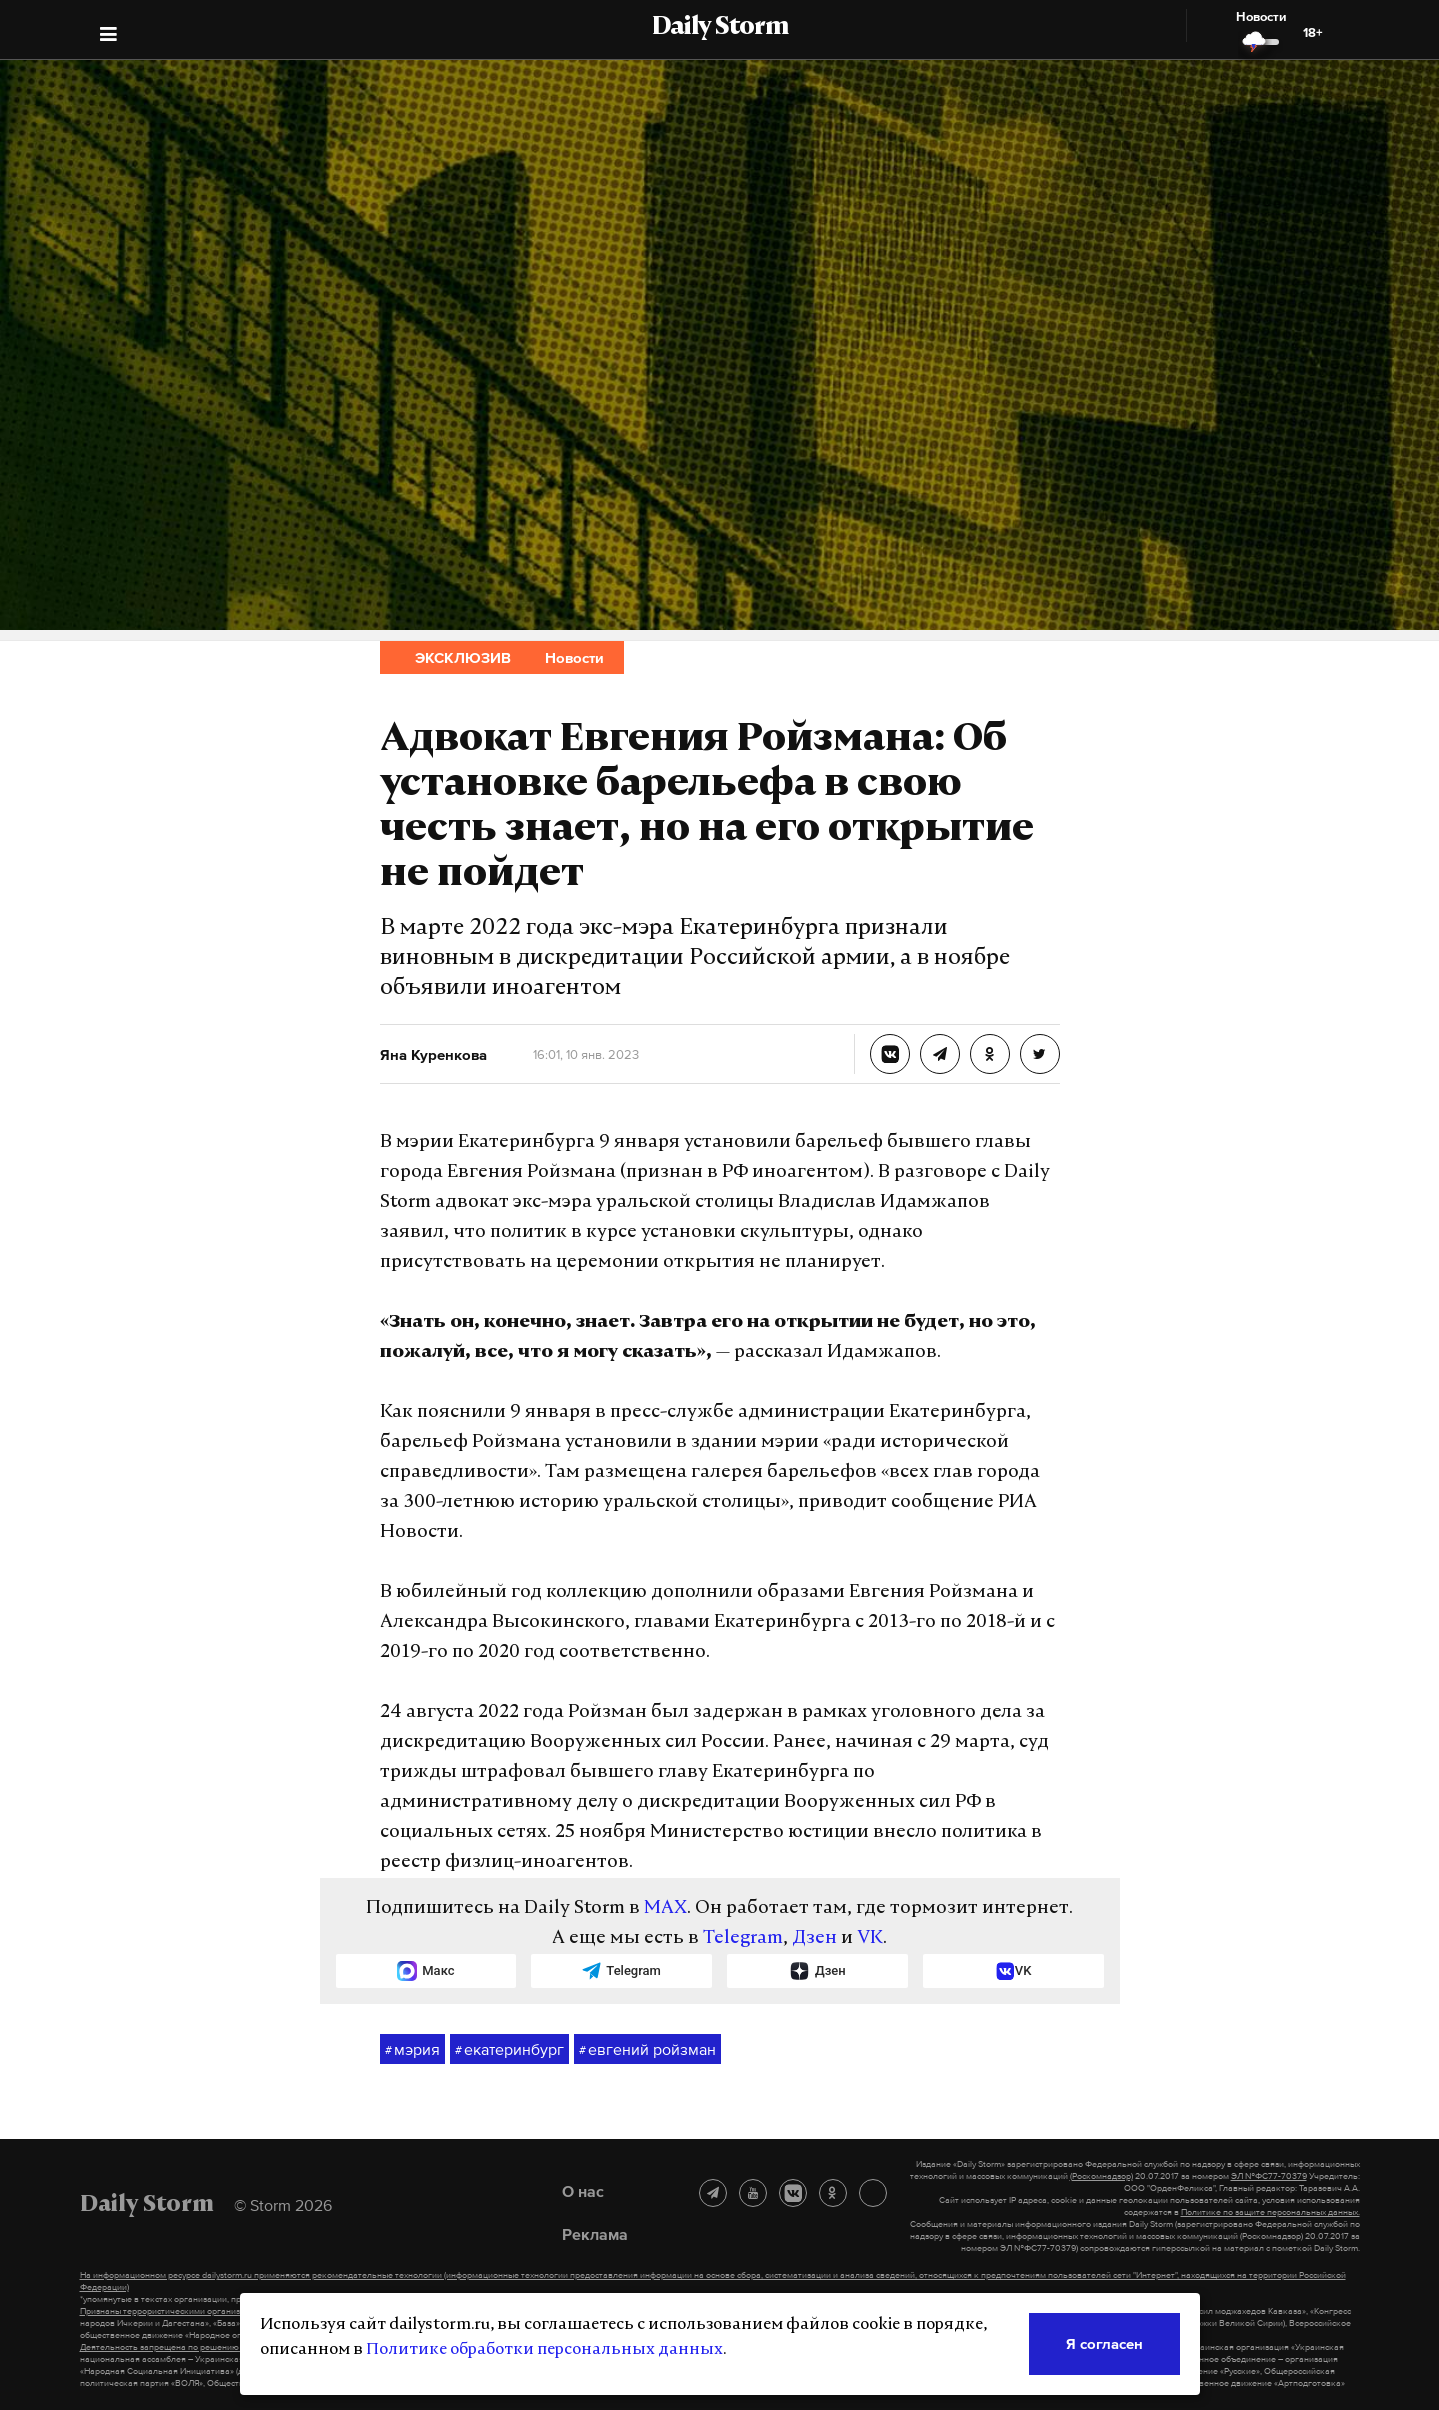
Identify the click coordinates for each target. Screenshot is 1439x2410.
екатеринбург (509, 2050)
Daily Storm (720, 28)
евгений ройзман (647, 2050)
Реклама (595, 2234)
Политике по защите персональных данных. (1270, 2212)
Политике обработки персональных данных (544, 2350)
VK (870, 1938)
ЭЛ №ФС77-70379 (1269, 2176)
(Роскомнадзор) (1101, 2176)
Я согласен (1104, 2343)
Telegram (743, 1938)
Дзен (814, 1938)
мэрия (412, 2050)
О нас (583, 2191)
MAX (665, 1908)
